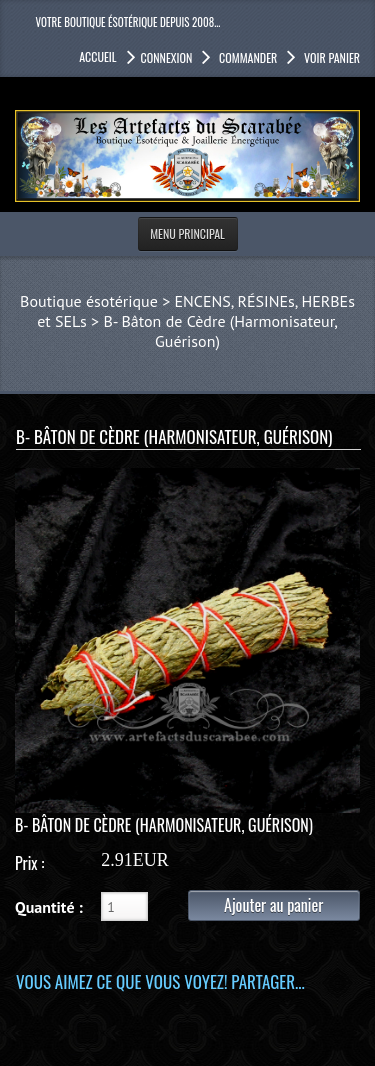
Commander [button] (246, 57)
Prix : (29, 863)
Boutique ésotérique (89, 301)
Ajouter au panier (273, 905)
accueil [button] (97, 56)
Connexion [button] (167, 57)
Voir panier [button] (330, 57)
